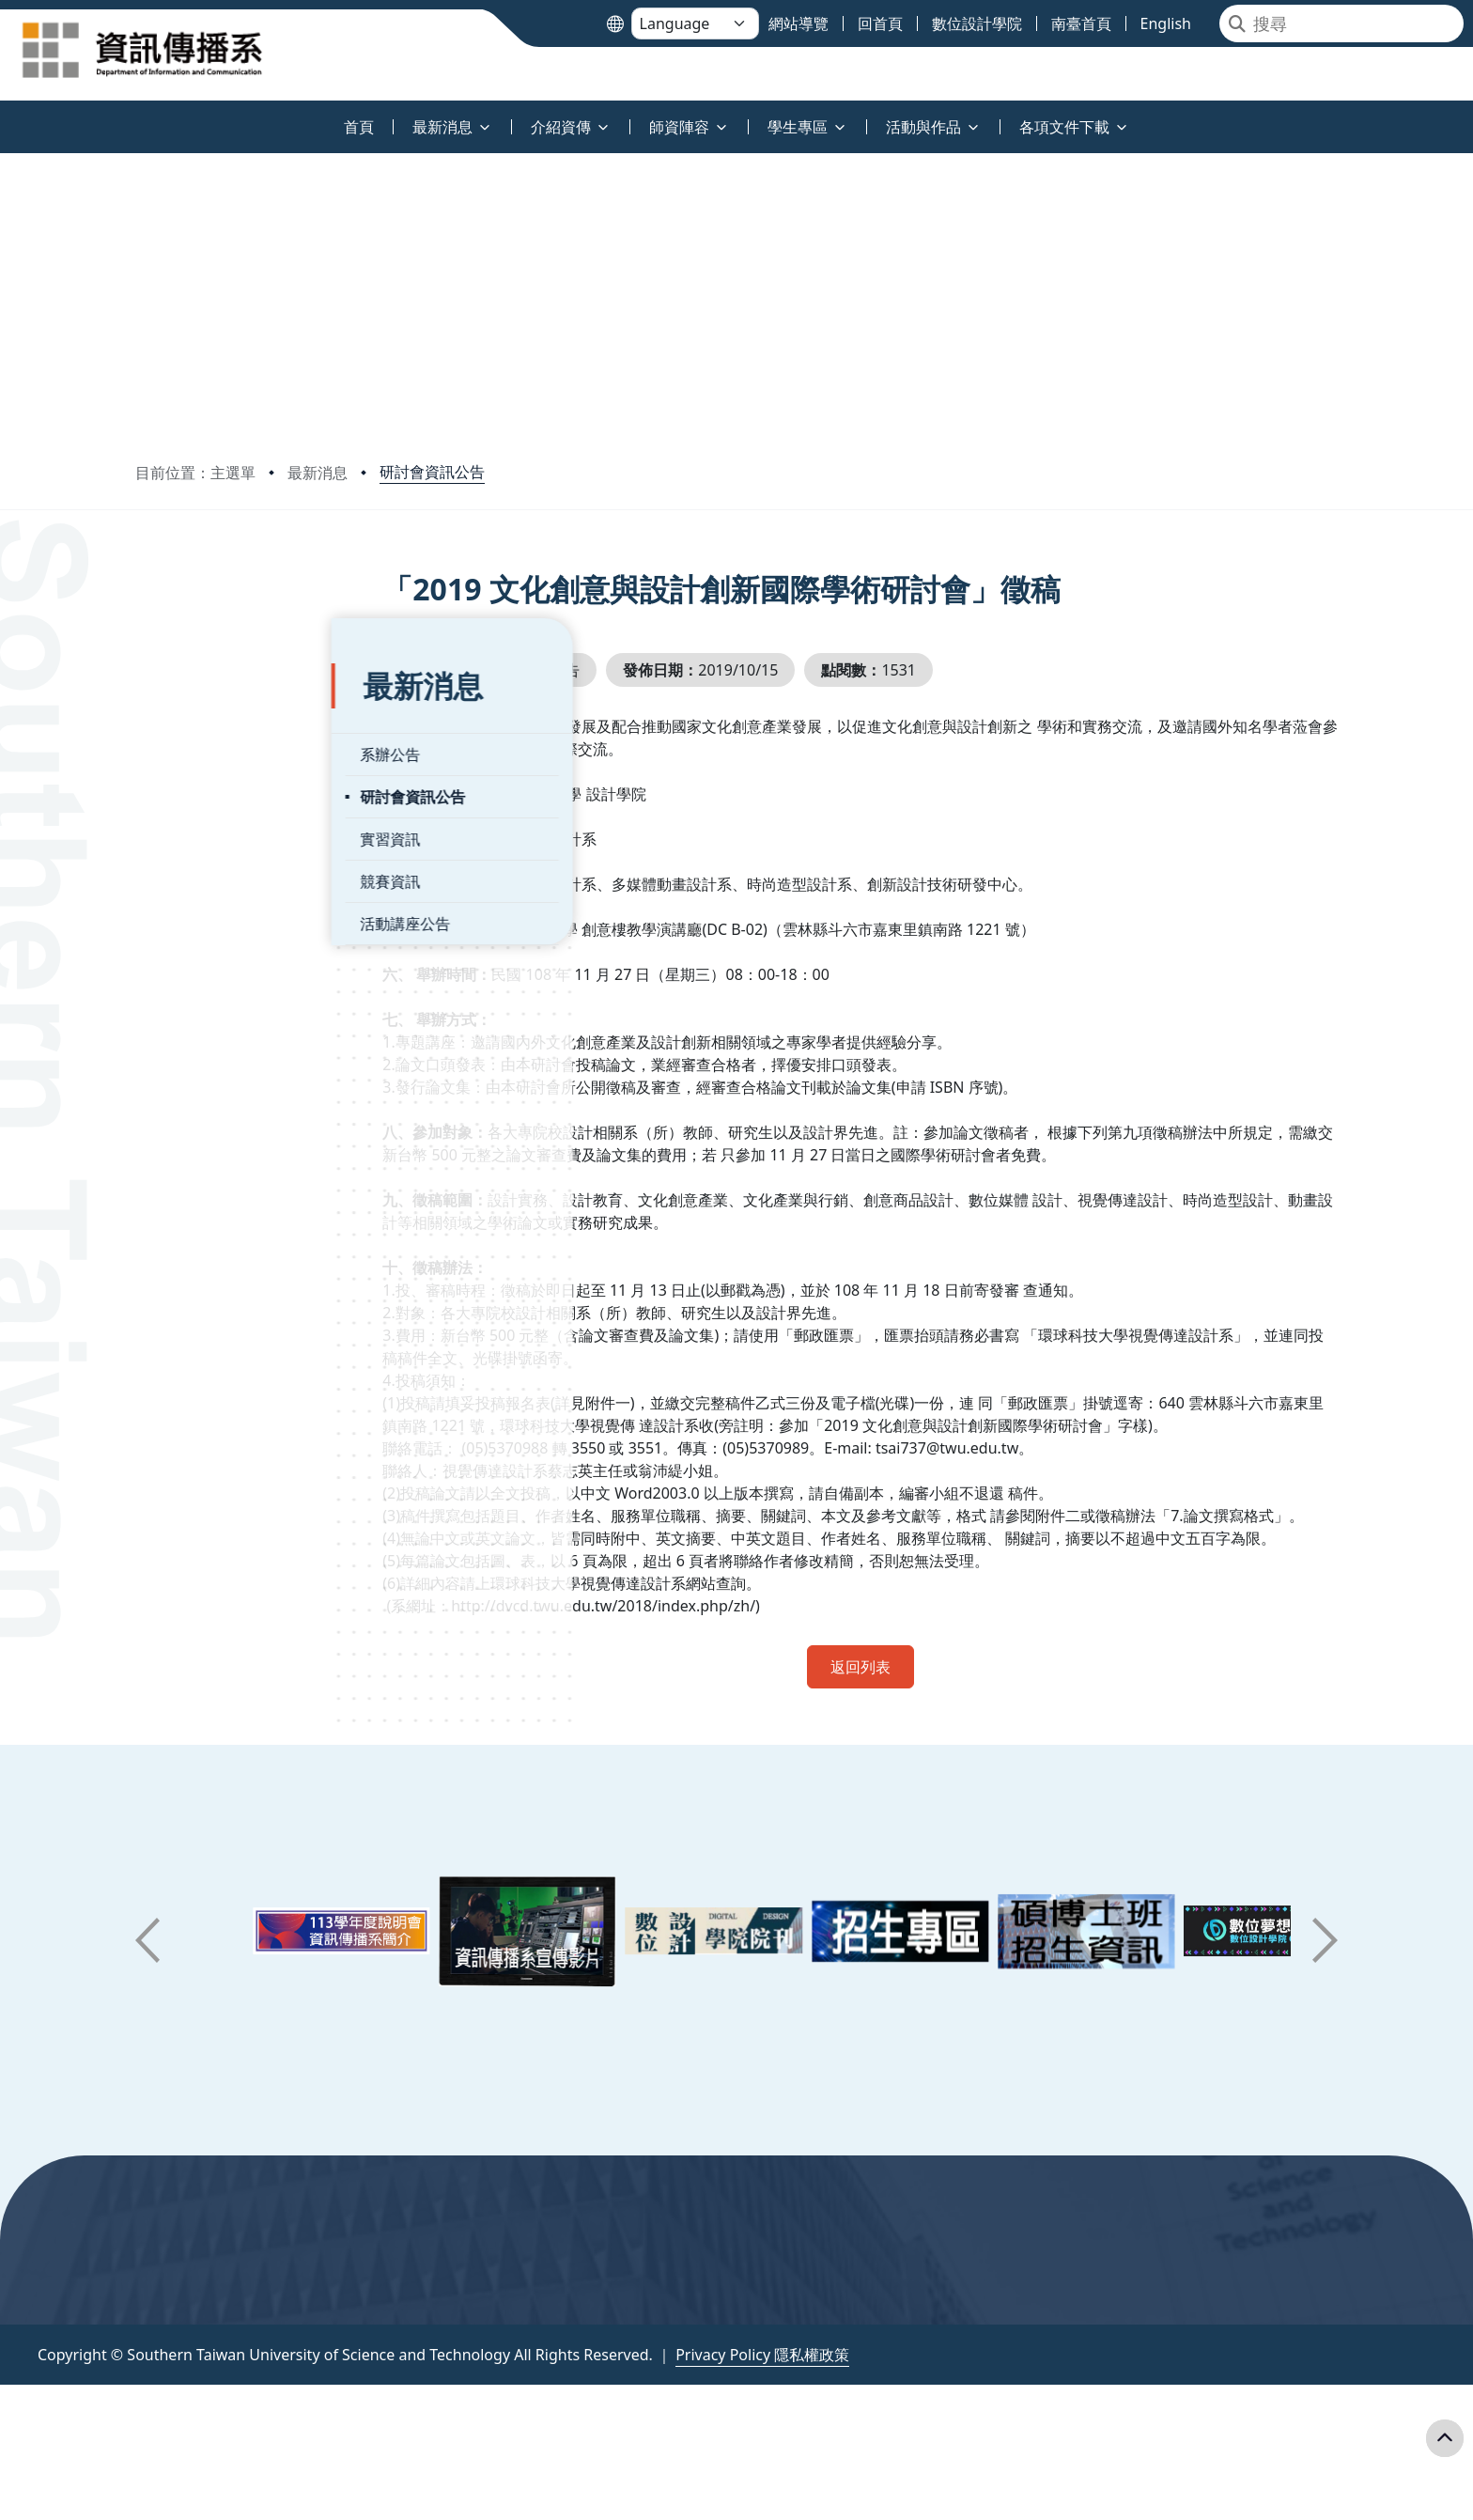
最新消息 (317, 472)
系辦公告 (194, 702)
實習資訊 (194, 787)
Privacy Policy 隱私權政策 (762, 2399)
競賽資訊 (194, 829)
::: (4, 116)
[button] (147, 1985)
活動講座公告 (209, 872)
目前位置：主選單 (195, 472)
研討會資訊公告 (432, 471)
